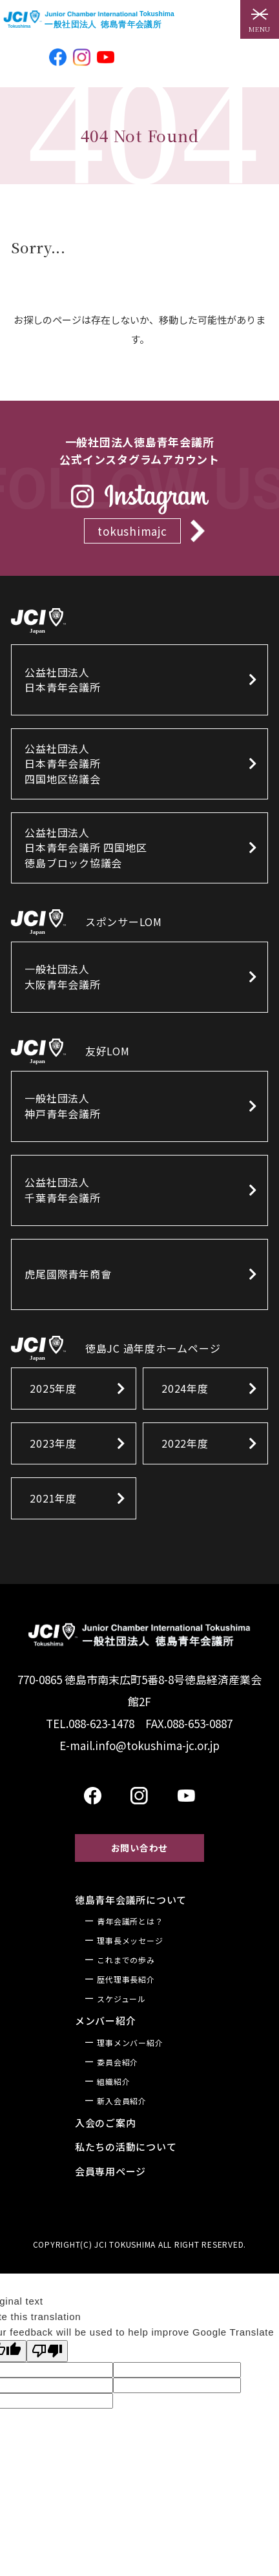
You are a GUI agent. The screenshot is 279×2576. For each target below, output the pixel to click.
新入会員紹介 (122, 2100)
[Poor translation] (47, 2350)
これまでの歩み (125, 1959)
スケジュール (121, 1998)
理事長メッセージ (130, 1940)
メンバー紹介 (105, 2020)
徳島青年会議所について (131, 1899)
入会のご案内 (105, 2122)
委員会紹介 (117, 2061)
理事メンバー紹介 (130, 2042)
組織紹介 (113, 2081)
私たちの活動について (126, 2146)
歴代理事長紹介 (125, 1979)
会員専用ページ (110, 2171)
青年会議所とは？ (130, 1921)
